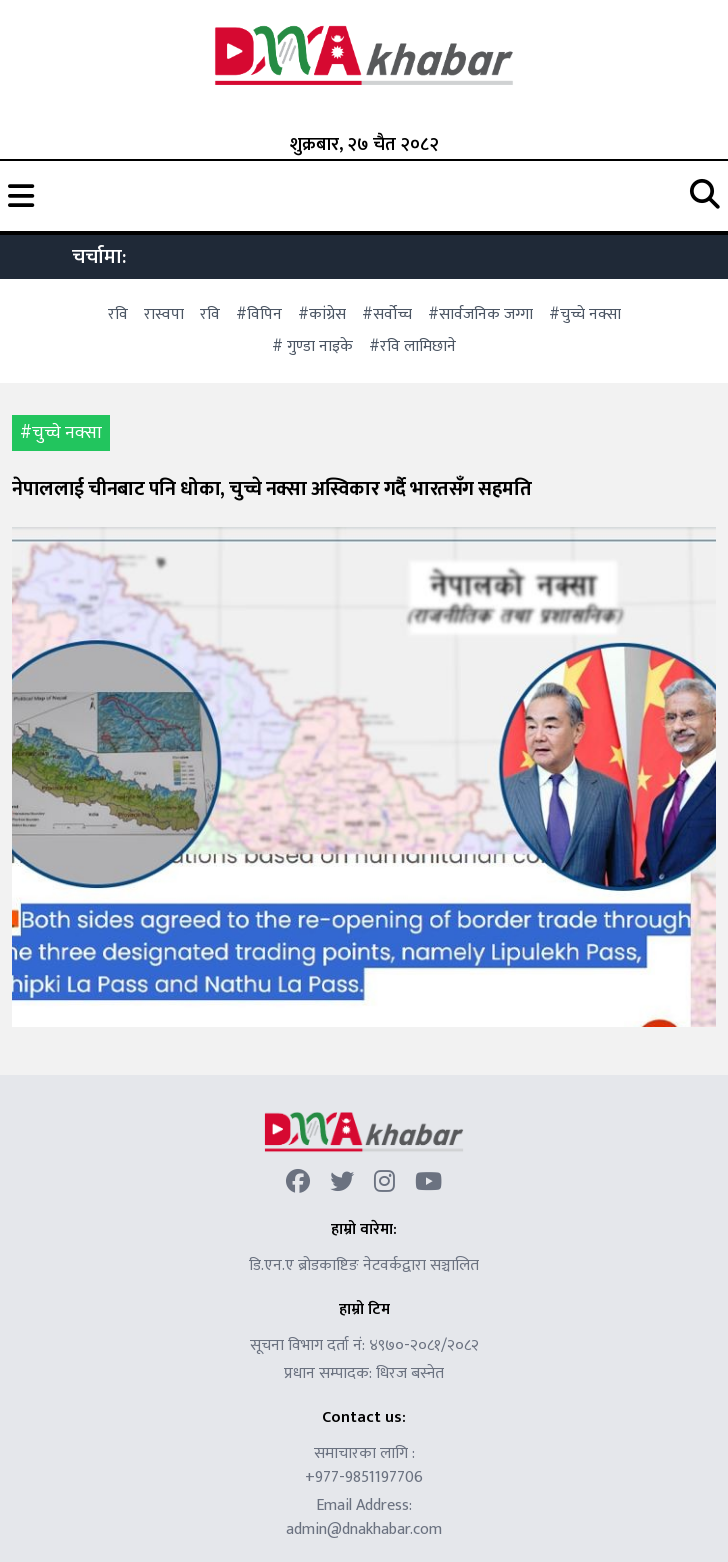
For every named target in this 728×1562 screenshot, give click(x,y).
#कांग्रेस (322, 314)
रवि (118, 314)
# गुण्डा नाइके (312, 346)
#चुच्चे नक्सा (585, 314)
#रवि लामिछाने (412, 346)
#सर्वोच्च (387, 314)
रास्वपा (164, 314)
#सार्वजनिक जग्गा (480, 314)
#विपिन (259, 314)
